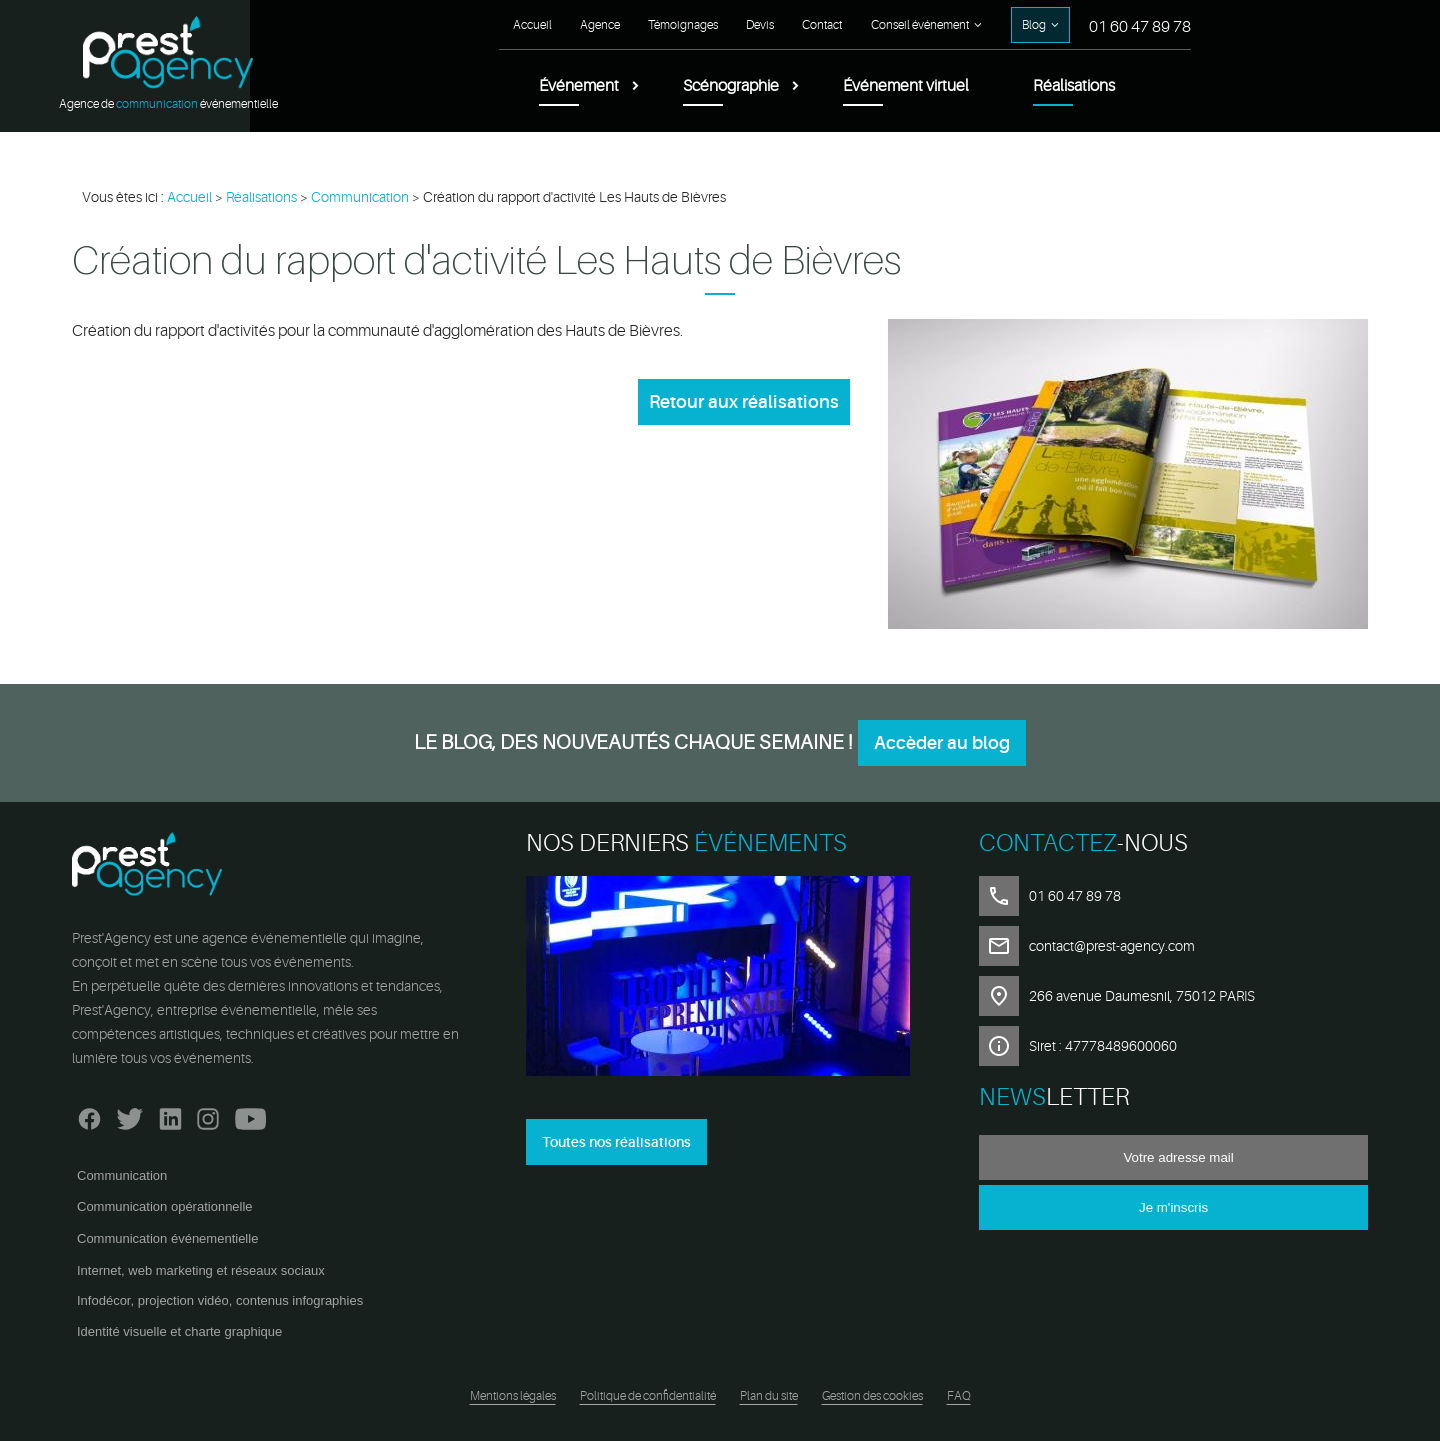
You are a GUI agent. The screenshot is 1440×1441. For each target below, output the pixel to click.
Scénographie (731, 86)
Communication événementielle (167, 1238)
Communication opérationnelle (165, 1206)
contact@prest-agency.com (1112, 946)
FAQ (959, 1396)
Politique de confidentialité (648, 1396)
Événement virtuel (906, 86)
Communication (122, 1175)
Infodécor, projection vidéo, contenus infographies (220, 1300)
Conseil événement (920, 25)
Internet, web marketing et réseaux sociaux (201, 1270)
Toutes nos (616, 1142)
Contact (822, 25)
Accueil (532, 25)
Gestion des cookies (872, 1396)
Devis (760, 25)
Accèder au (942, 743)
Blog (1034, 25)
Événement (579, 86)
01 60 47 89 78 (1140, 27)
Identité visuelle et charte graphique (179, 1331)
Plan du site (769, 1396)
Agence (600, 25)
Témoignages (683, 25)
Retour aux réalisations (744, 402)
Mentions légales (513, 1396)
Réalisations (1074, 86)
